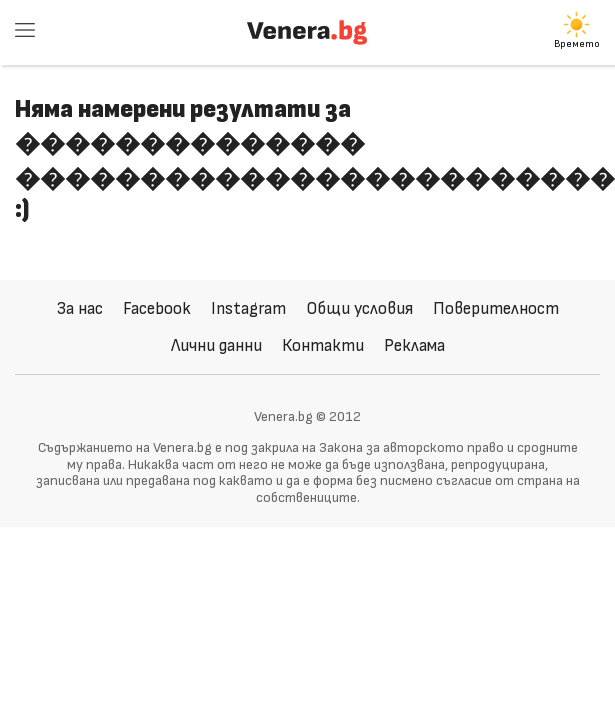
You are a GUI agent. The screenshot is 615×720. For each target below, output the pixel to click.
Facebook (157, 308)
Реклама (414, 345)
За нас (80, 308)
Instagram (248, 308)
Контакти (323, 345)
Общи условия (359, 308)
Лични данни (216, 345)
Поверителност (496, 308)
